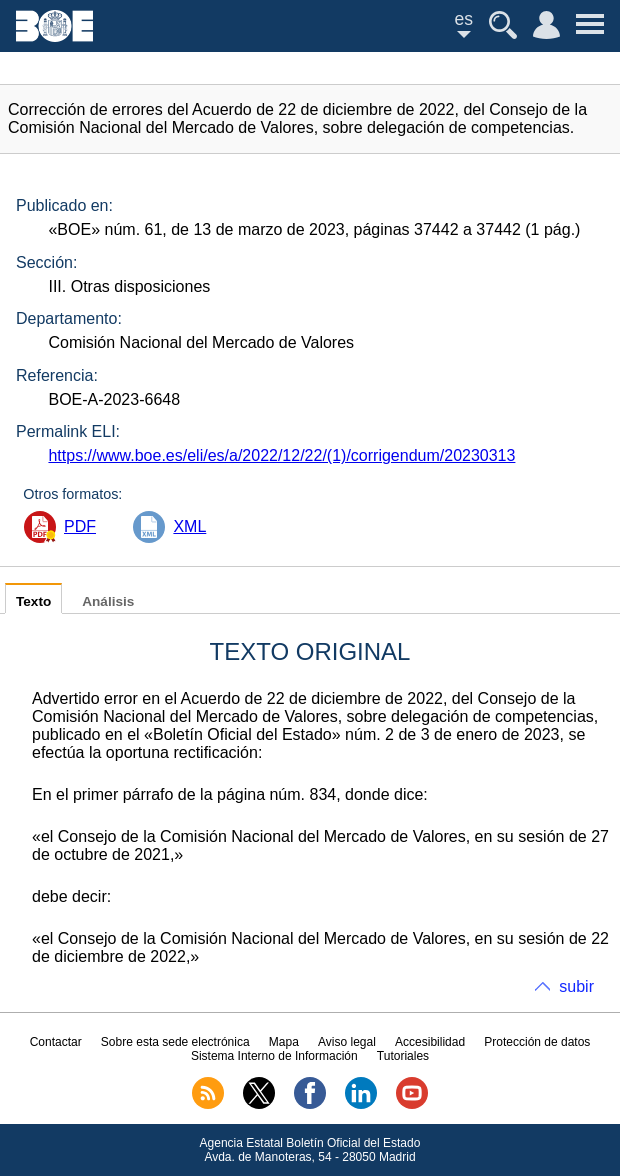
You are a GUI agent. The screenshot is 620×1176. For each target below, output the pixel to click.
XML (189, 526)
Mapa (284, 1042)
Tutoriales (403, 1056)
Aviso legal (347, 1042)
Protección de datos (537, 1042)
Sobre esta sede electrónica (175, 1042)
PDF (80, 526)
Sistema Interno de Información (274, 1056)
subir (576, 986)
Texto (33, 601)
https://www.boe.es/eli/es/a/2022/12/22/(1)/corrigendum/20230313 (281, 455)
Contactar (56, 1042)
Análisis (108, 601)
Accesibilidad (430, 1042)
